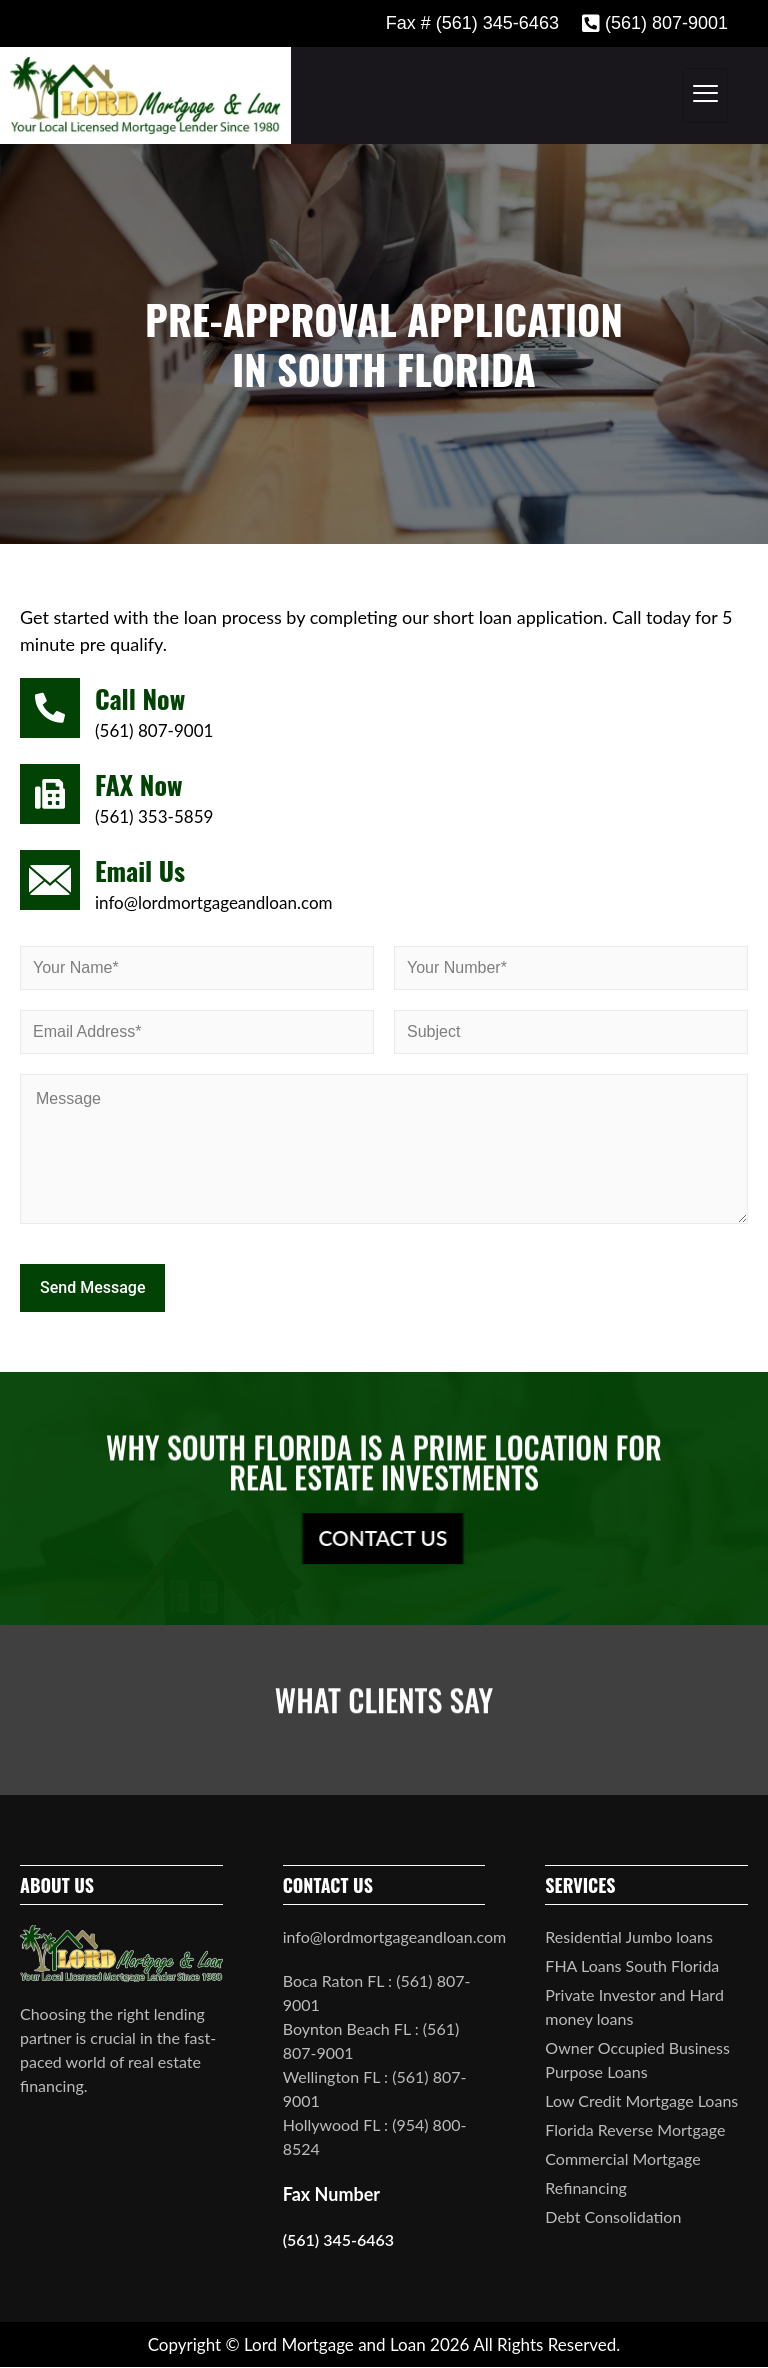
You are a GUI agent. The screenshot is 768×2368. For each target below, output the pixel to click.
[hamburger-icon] (705, 96)
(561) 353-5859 (154, 816)
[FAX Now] (50, 794)
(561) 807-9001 (154, 730)
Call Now (140, 698)
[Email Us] (50, 880)
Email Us (140, 870)
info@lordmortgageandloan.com (214, 902)
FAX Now (138, 784)
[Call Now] (50, 708)
